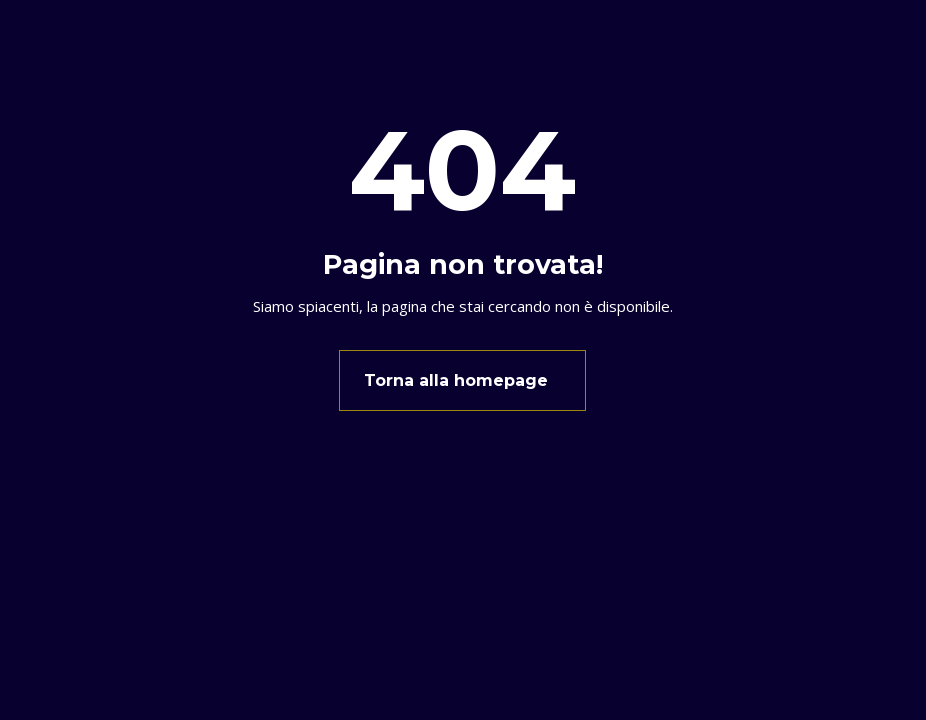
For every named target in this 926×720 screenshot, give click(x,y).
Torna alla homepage (456, 380)
